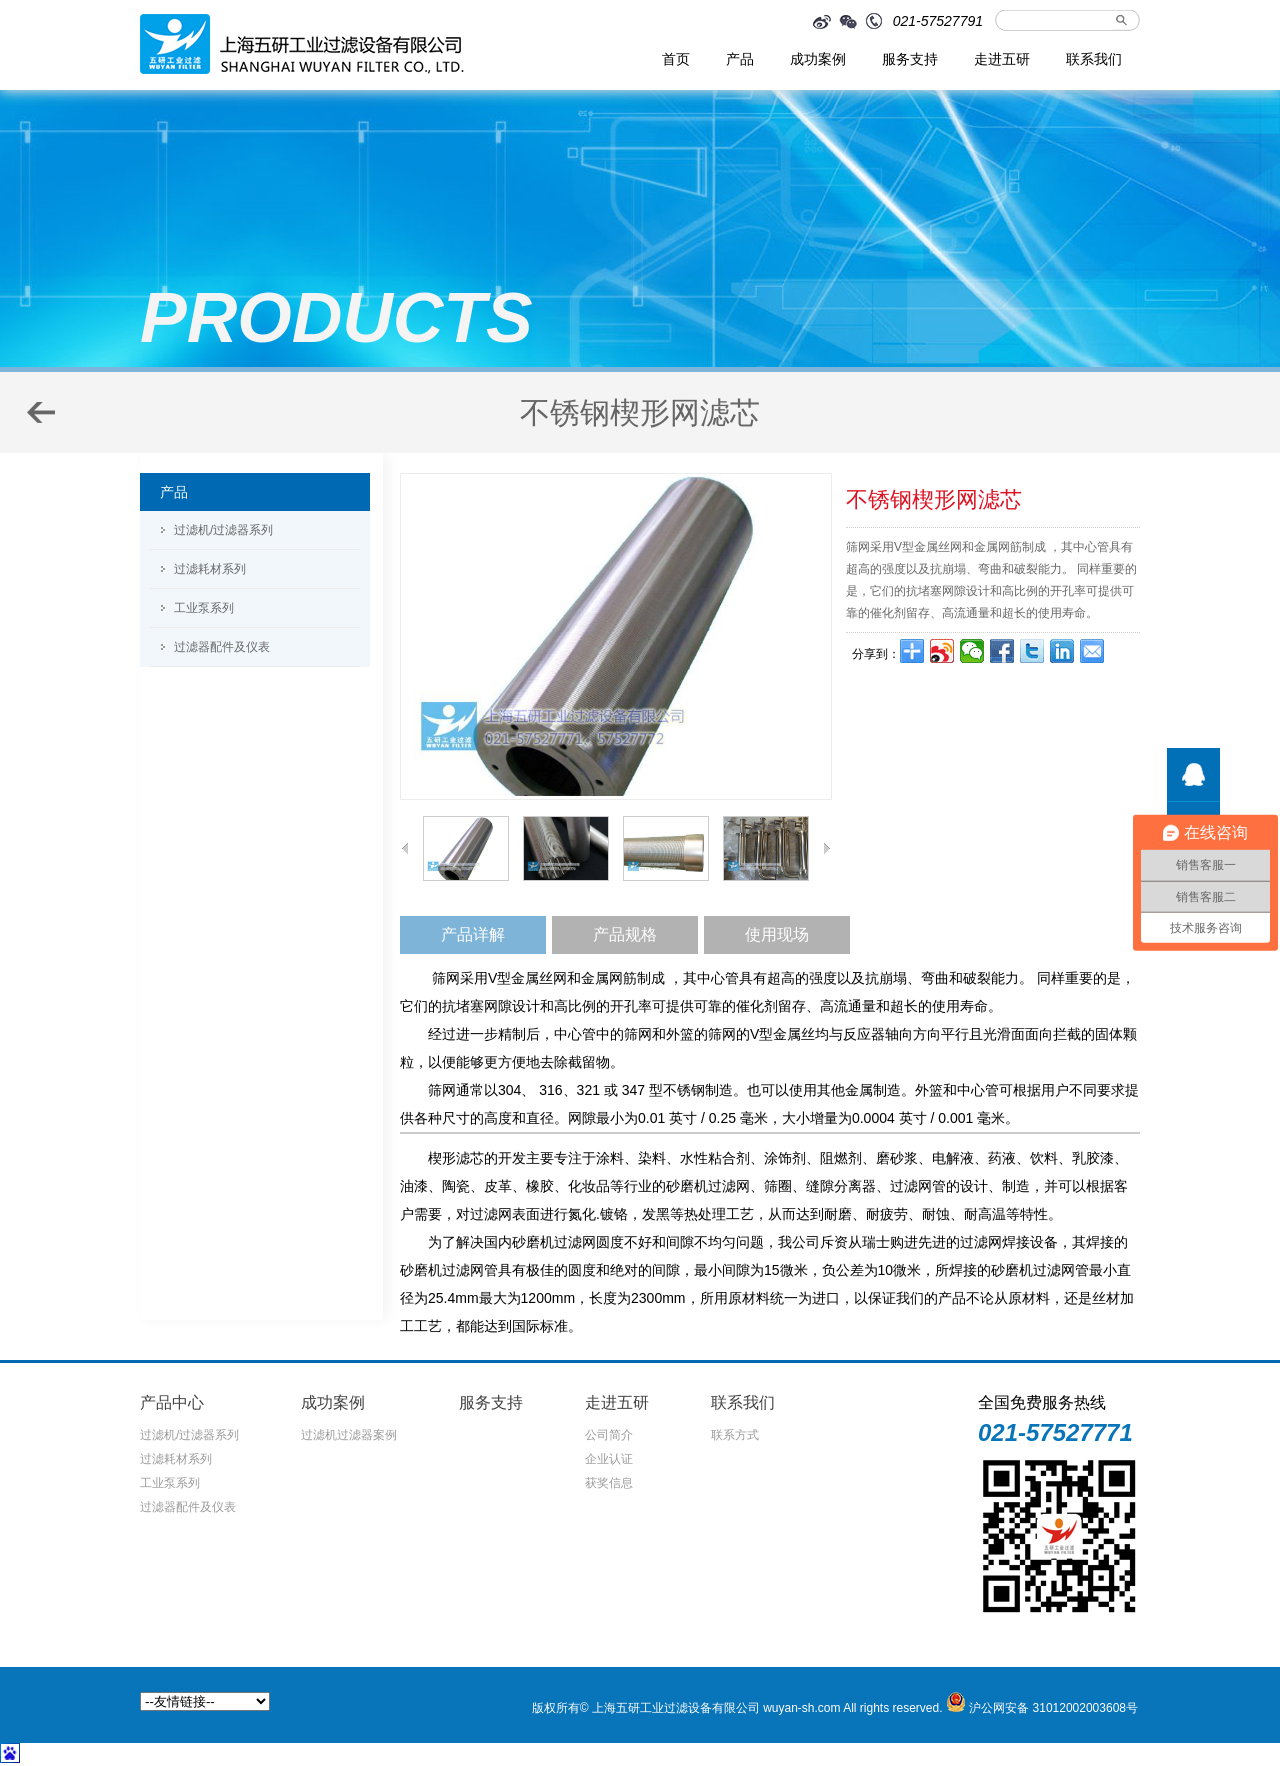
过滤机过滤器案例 (349, 1435)
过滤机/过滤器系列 (223, 530)
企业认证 (609, 1459)
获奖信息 (609, 1483)
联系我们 (1094, 59)
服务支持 (910, 59)
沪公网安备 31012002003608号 (1053, 1708)
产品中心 (172, 1402)
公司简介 (609, 1435)
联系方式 (735, 1435)
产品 (740, 59)
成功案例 (818, 59)
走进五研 (1002, 59)
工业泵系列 (204, 608)
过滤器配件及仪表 (222, 647)
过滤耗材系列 (210, 569)
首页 (676, 59)
